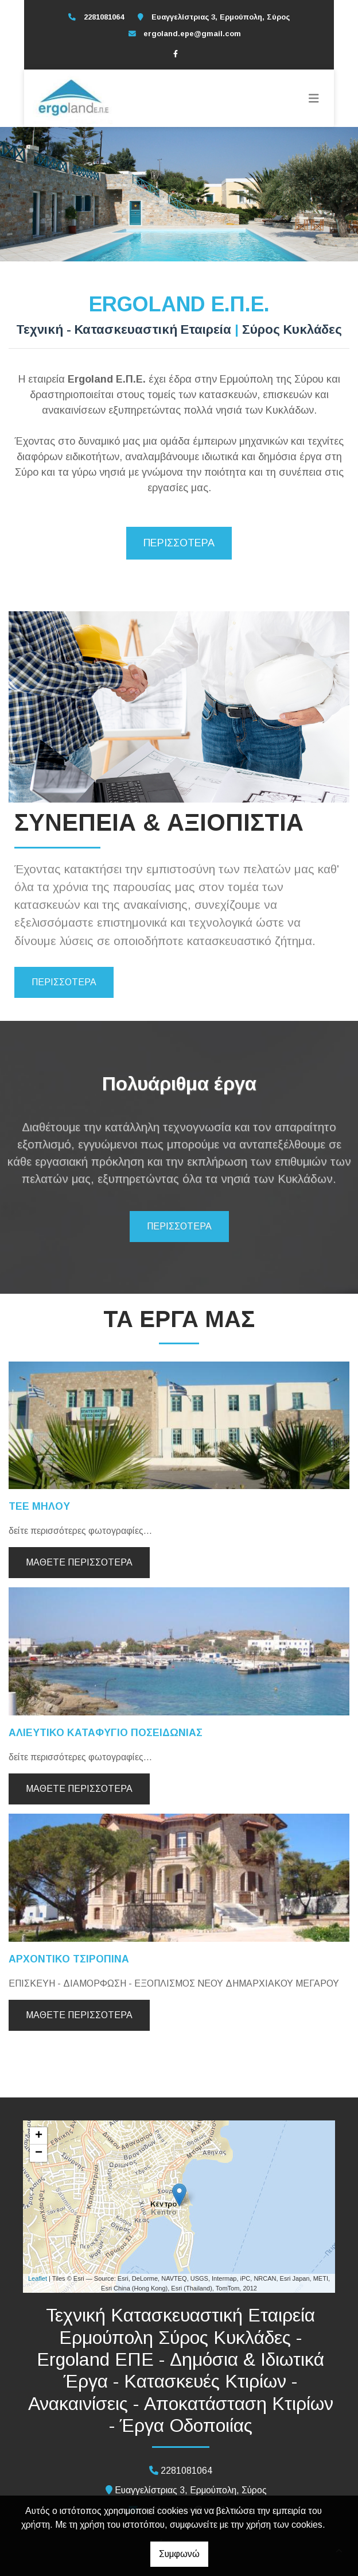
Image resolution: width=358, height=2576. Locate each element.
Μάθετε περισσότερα (79, 1562)
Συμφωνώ (179, 2554)
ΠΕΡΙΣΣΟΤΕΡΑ (179, 543)
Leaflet (37, 2278)
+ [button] (38, 2136)
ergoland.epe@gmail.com (192, 33)
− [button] (38, 2153)
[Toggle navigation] (314, 98)
